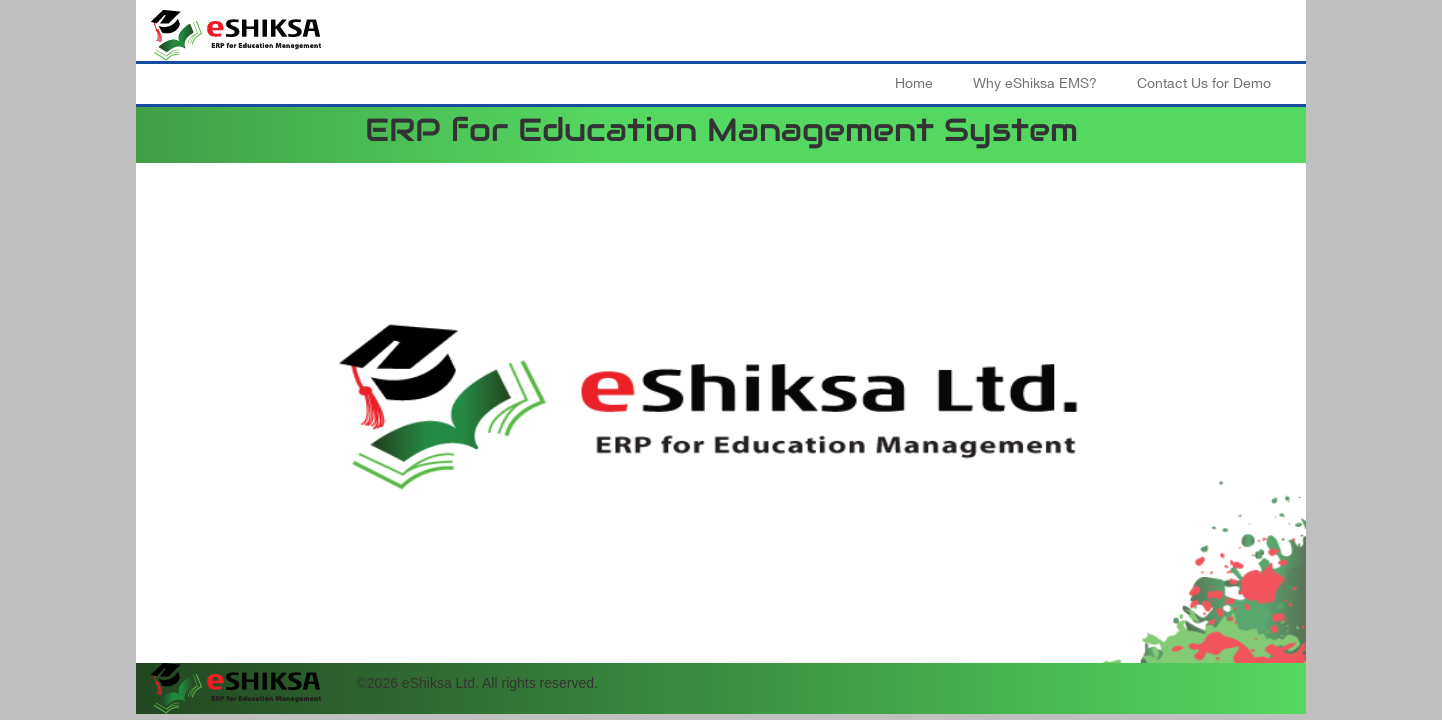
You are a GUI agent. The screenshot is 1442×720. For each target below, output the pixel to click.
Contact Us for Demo (1204, 83)
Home (914, 83)
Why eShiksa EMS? (1035, 83)
